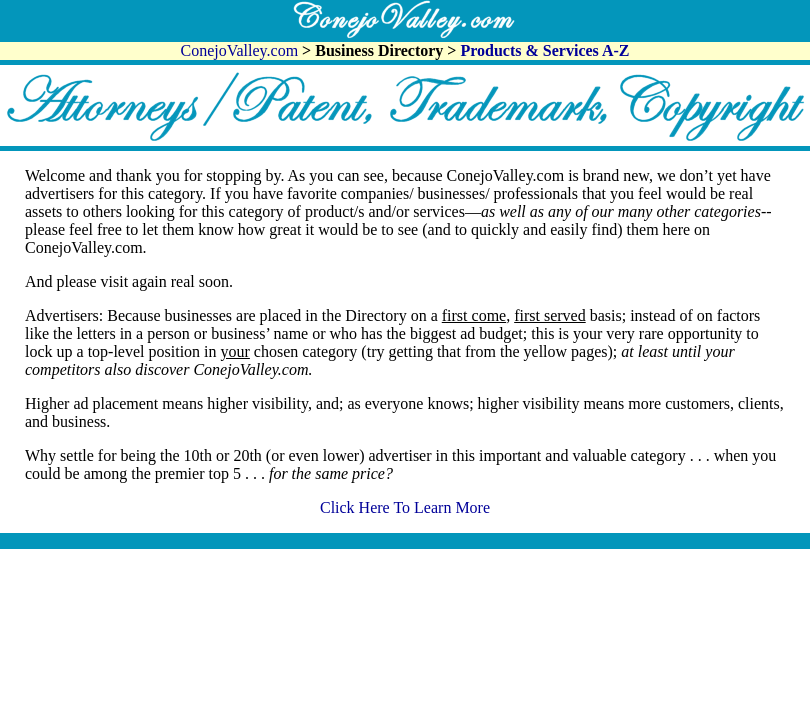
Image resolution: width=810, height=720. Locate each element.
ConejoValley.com (242, 50)
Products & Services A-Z (544, 50)
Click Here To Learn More (405, 507)
